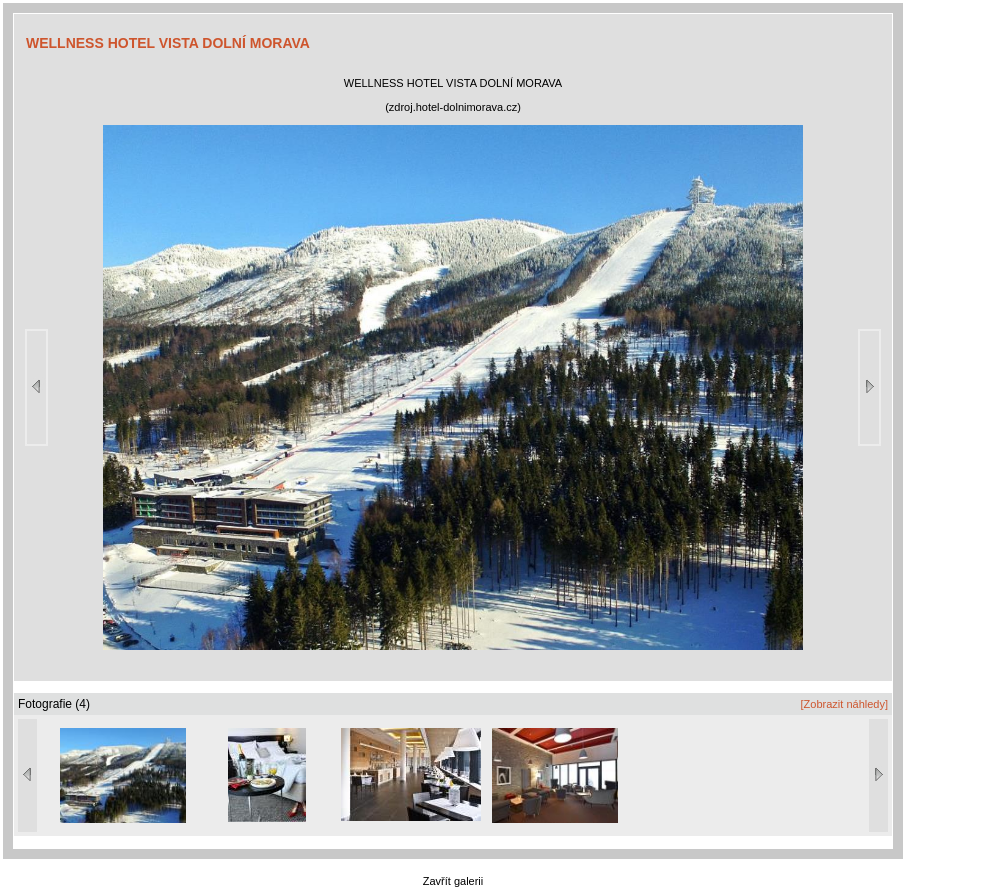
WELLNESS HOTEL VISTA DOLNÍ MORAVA (168, 43)
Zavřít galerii (453, 881)
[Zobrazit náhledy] (844, 704)
